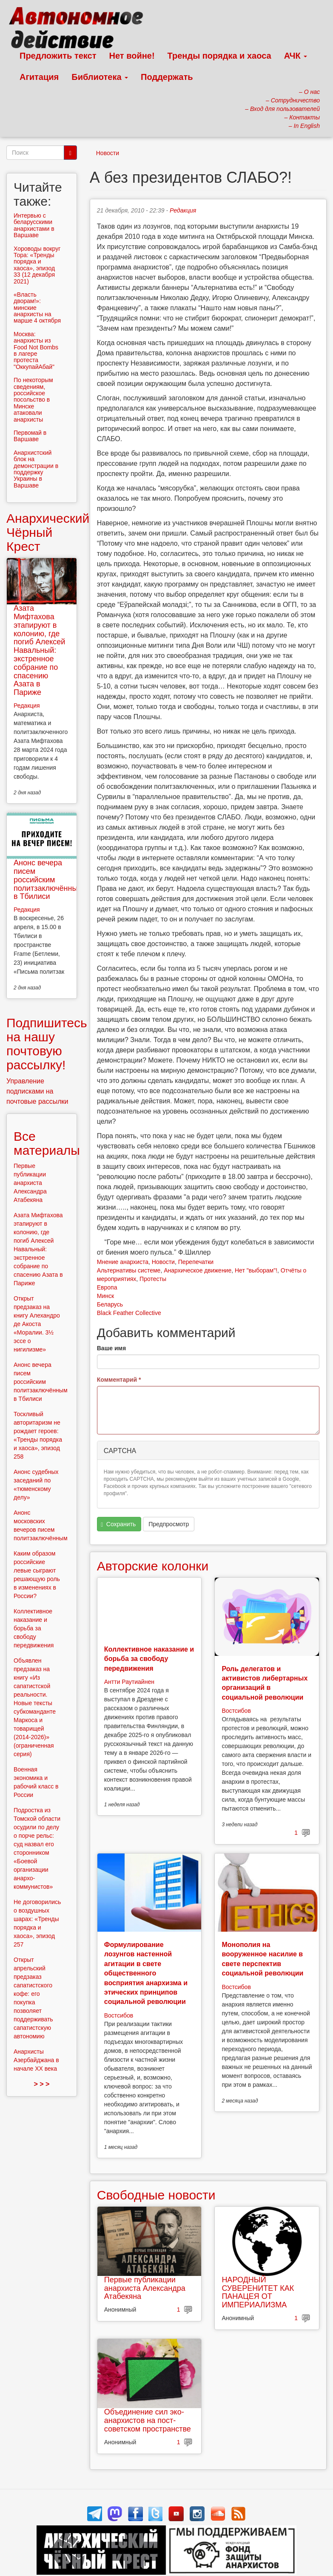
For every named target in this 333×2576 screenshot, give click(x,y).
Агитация (39, 77)
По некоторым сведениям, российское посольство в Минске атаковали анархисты (33, 399)
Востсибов (236, 1710)
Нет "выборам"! (256, 1270)
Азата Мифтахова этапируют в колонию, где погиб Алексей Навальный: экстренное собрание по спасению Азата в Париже (39, 650)
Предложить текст (58, 55)
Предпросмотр (168, 1524)
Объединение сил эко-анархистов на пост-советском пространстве (147, 2420)
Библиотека (99, 77)
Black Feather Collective (129, 1312)
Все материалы (47, 1143)
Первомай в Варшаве (30, 435)
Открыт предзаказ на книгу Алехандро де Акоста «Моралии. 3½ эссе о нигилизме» (37, 1324)
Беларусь (110, 1304)
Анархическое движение (197, 1270)
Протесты (152, 1278)
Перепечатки (195, 1261)
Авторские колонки (152, 1566)
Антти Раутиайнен (129, 1681)
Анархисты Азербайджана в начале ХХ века (36, 2060)
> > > (41, 2084)
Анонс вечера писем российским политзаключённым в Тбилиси (48, 880)
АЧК (295, 55)
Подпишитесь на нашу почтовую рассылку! (46, 1044)
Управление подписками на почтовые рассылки (37, 1091)
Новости (107, 153)
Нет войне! (132, 55)
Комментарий (119, 1379)
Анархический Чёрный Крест (47, 532)
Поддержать (167, 77)
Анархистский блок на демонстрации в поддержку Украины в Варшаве (36, 469)
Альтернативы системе (129, 1270)
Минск (105, 1295)
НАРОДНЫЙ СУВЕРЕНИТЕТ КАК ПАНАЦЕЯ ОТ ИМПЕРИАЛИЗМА (258, 2292)
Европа (107, 1287)
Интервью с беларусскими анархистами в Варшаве (34, 225)
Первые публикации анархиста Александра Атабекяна (144, 2288)
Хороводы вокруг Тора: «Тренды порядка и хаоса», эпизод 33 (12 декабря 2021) (37, 265)
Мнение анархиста (122, 1261)
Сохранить (118, 1524)
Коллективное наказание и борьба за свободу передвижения (149, 1659)
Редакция (183, 210)
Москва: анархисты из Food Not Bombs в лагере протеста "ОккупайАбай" (36, 350)
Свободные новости (156, 2195)
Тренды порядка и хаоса (219, 55)
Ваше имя (111, 1348)
